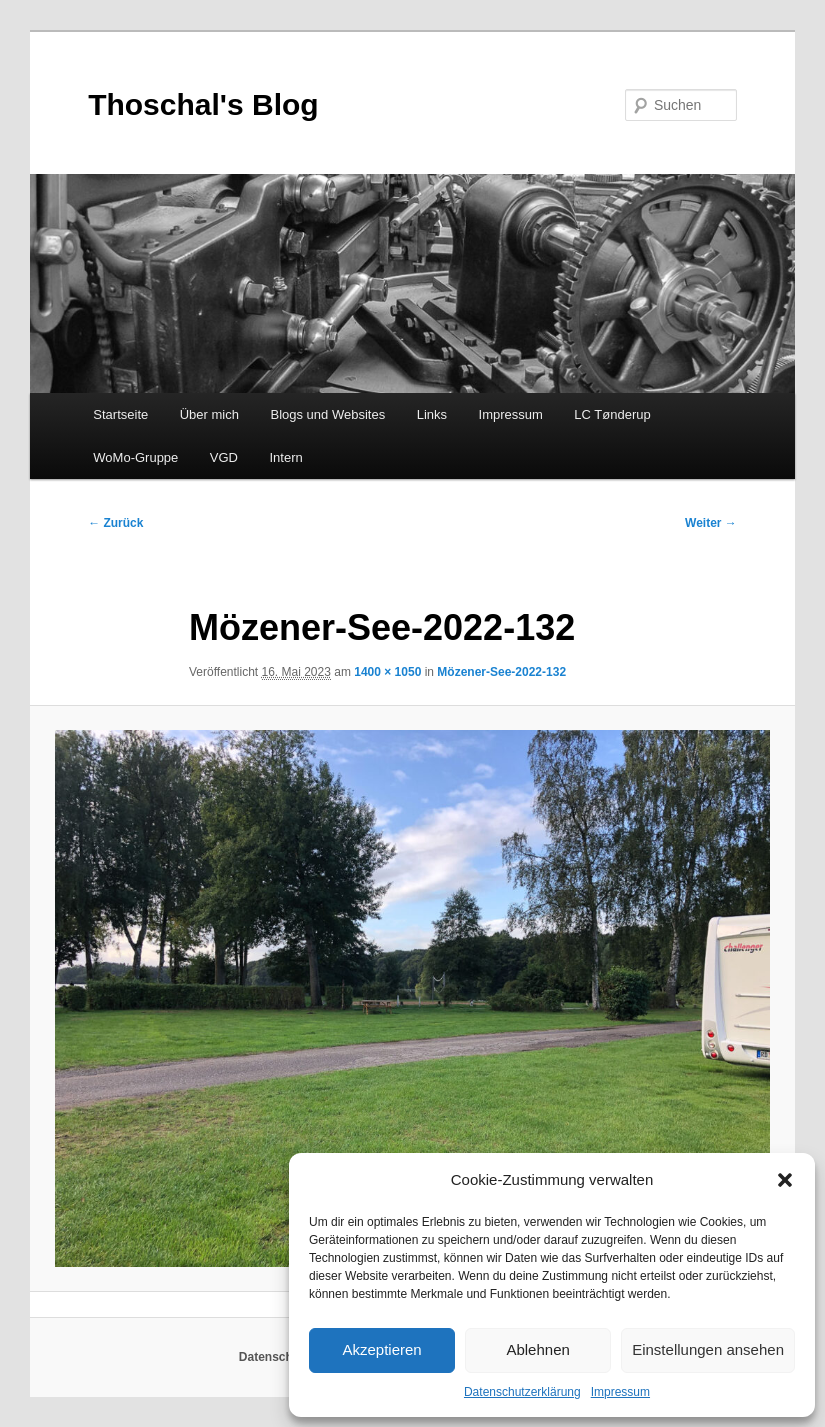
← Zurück (115, 523)
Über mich (209, 414)
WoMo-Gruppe (135, 457)
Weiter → (711, 523)
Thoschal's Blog (203, 104)
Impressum (620, 1392)
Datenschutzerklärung (522, 1392)
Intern (286, 457)
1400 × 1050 (387, 672)
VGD (224, 457)
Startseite (120, 414)
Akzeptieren (381, 1349)
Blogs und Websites (327, 414)
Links (432, 414)
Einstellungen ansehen (708, 1349)
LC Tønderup (612, 414)
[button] (785, 1180)
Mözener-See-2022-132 (501, 672)
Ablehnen (537, 1349)
